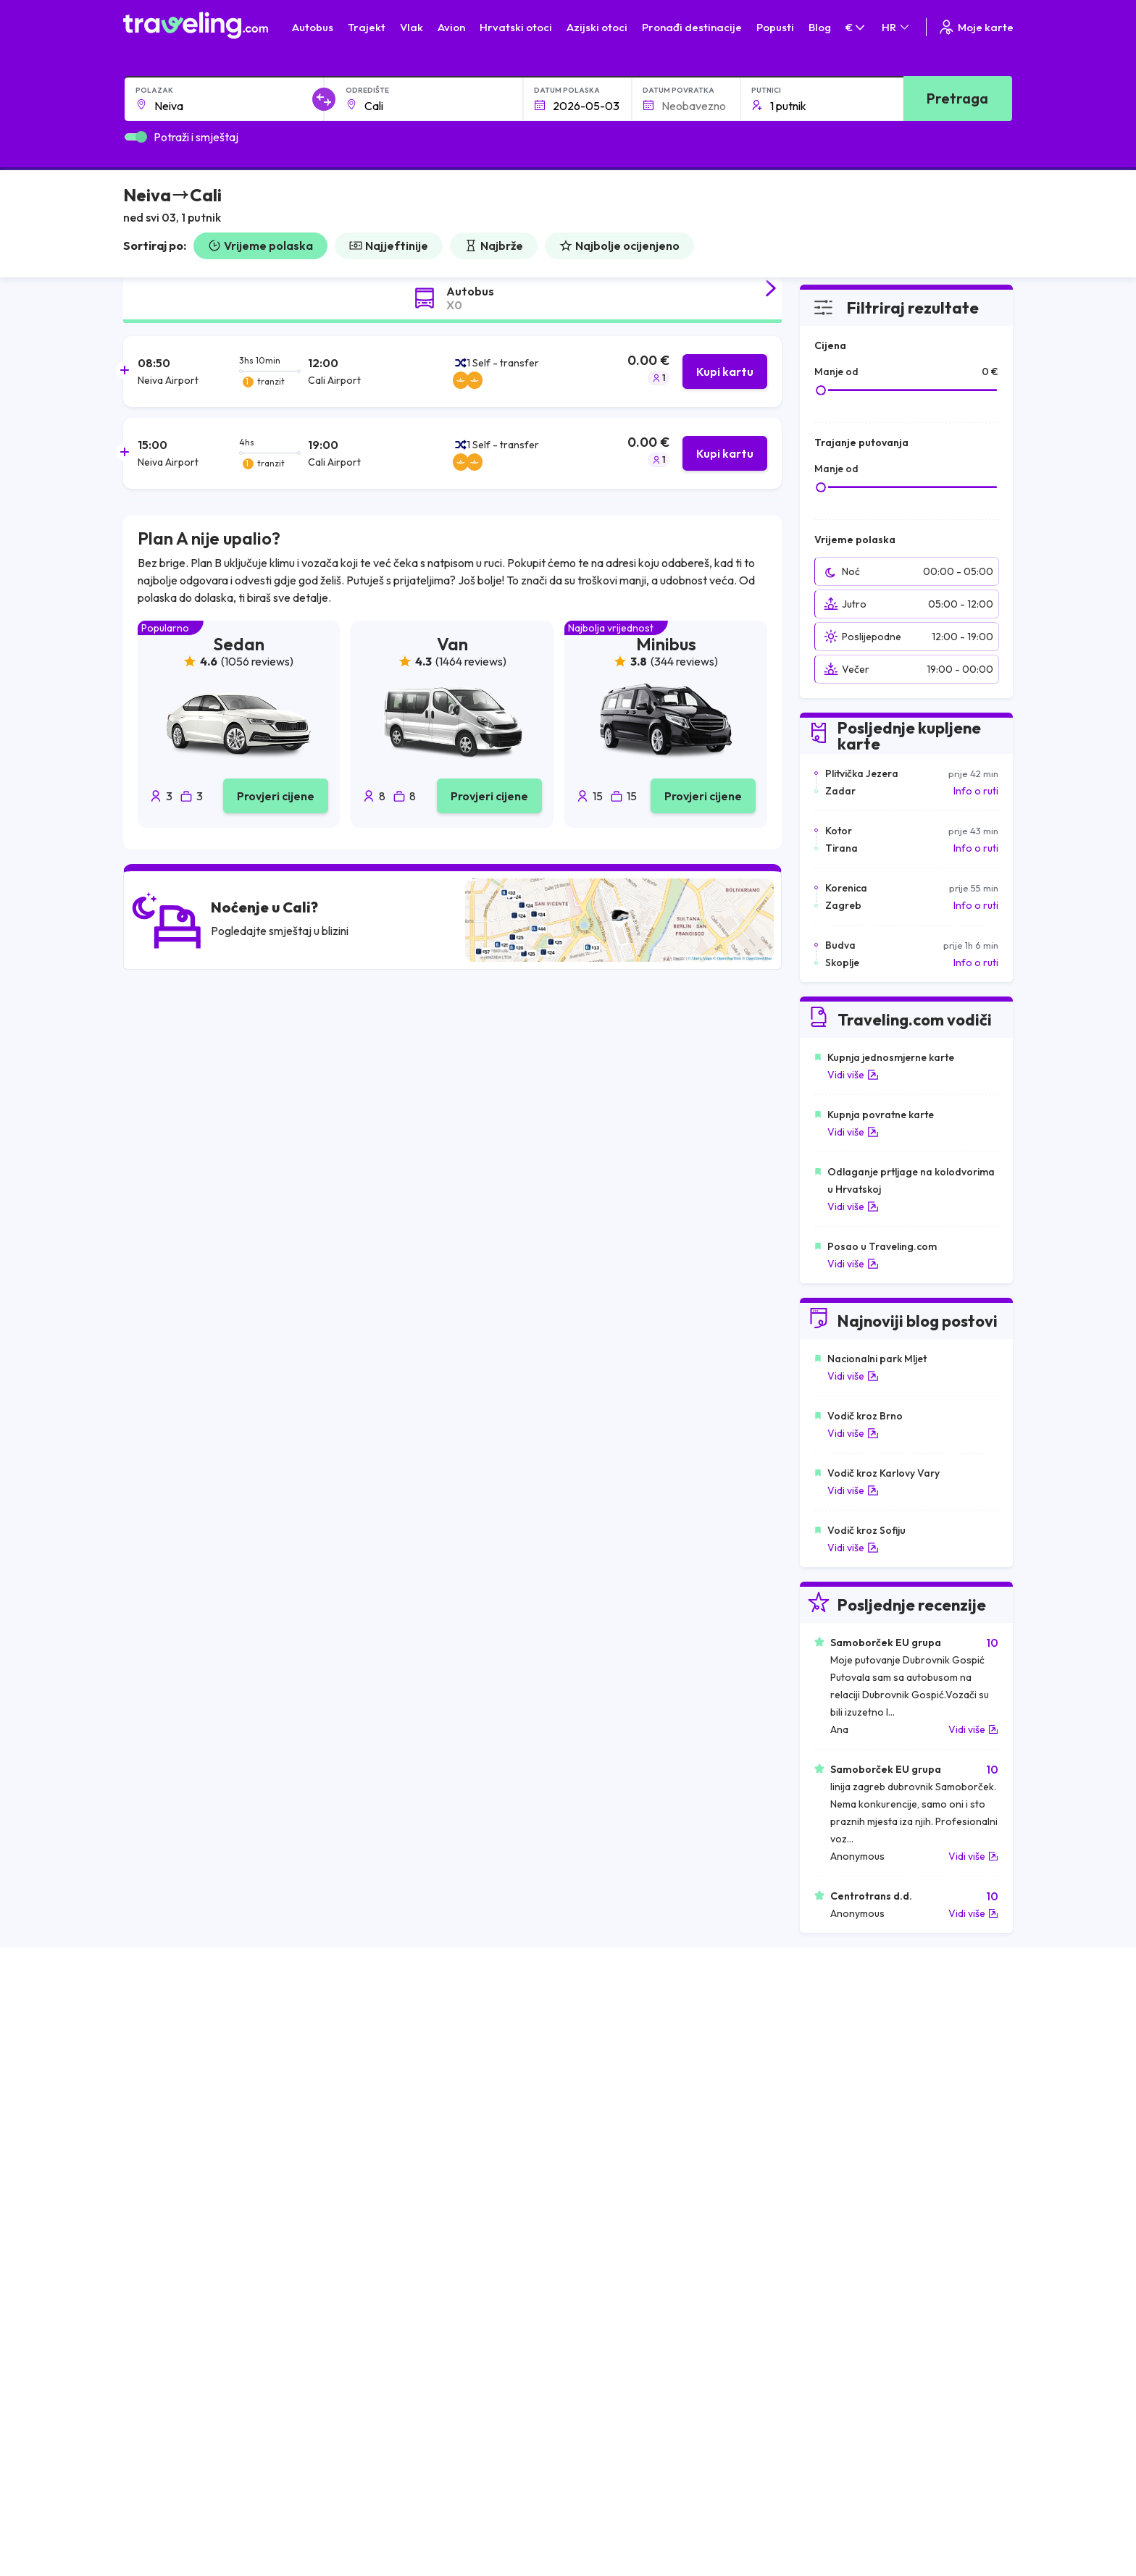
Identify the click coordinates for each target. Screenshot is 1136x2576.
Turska (146, 2138)
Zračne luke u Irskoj (842, 2123)
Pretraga (957, 98)
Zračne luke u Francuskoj (854, 2077)
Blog (820, 27)
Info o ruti (975, 790)
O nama (195, 2408)
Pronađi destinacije (692, 27)
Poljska (146, 2153)
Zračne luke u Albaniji (845, 2153)
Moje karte (975, 27)
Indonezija (154, 2184)
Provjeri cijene (275, 796)
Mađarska (153, 2047)
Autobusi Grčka (388, 2153)
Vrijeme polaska (260, 245)
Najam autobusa (214, 2484)
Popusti (775, 27)
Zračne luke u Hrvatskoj (851, 2047)
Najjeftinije (388, 245)
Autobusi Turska (389, 2138)
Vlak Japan (600, 2047)
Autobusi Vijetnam (394, 2108)
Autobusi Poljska (390, 2092)
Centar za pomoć (924, 2257)
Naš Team (199, 2423)
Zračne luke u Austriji (845, 2138)
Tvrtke (192, 2468)
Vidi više (853, 1074)
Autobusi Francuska (398, 2169)
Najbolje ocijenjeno (619, 245)
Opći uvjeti (400, 2408)
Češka (144, 2123)
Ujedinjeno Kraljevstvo (181, 2108)
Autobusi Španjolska (399, 2062)
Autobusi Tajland (390, 2123)
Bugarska (152, 2077)
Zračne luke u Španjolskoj (856, 2062)
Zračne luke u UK (836, 2108)
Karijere (196, 2438)
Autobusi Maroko (392, 2077)
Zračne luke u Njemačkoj (853, 2092)
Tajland (146, 2169)
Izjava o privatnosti (420, 2423)
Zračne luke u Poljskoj (847, 2169)
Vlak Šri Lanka (607, 2092)
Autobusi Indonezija (397, 2184)
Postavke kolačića (418, 2438)
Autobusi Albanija (392, 2047)
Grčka (144, 2092)
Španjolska (155, 2062)
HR (896, 27)
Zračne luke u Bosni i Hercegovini (873, 2184)
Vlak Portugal (606, 2077)
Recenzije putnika (217, 2453)
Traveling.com (202, 2541)
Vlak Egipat (601, 2062)
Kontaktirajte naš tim (622, 2404)
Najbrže (493, 245)
